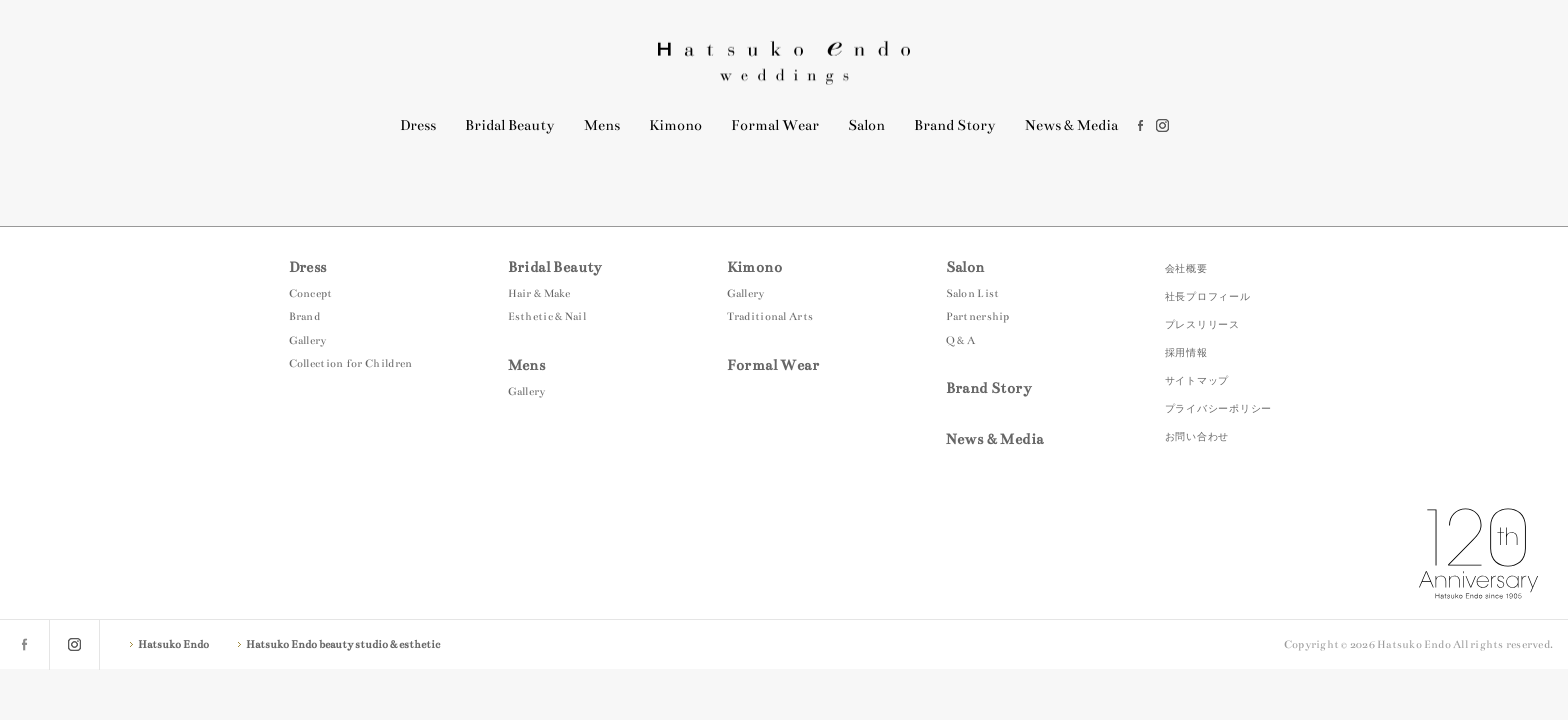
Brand (305, 316)
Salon (866, 125)
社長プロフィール (1208, 296)
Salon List (973, 293)
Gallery (308, 340)
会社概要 (1186, 268)
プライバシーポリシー (1219, 408)
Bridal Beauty (510, 125)
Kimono (675, 125)
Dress (418, 125)
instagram (1162, 125)
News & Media (1071, 125)
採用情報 (1186, 352)
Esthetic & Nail (547, 316)
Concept (311, 293)
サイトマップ (1197, 380)
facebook (1140, 125)
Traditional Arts (770, 316)
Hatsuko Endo (784, 62)
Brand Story (955, 125)
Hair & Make (539, 293)
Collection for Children (351, 363)
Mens (602, 125)
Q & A (961, 340)
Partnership (978, 316)
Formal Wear (775, 125)
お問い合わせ (1197, 436)
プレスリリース (1202, 324)
